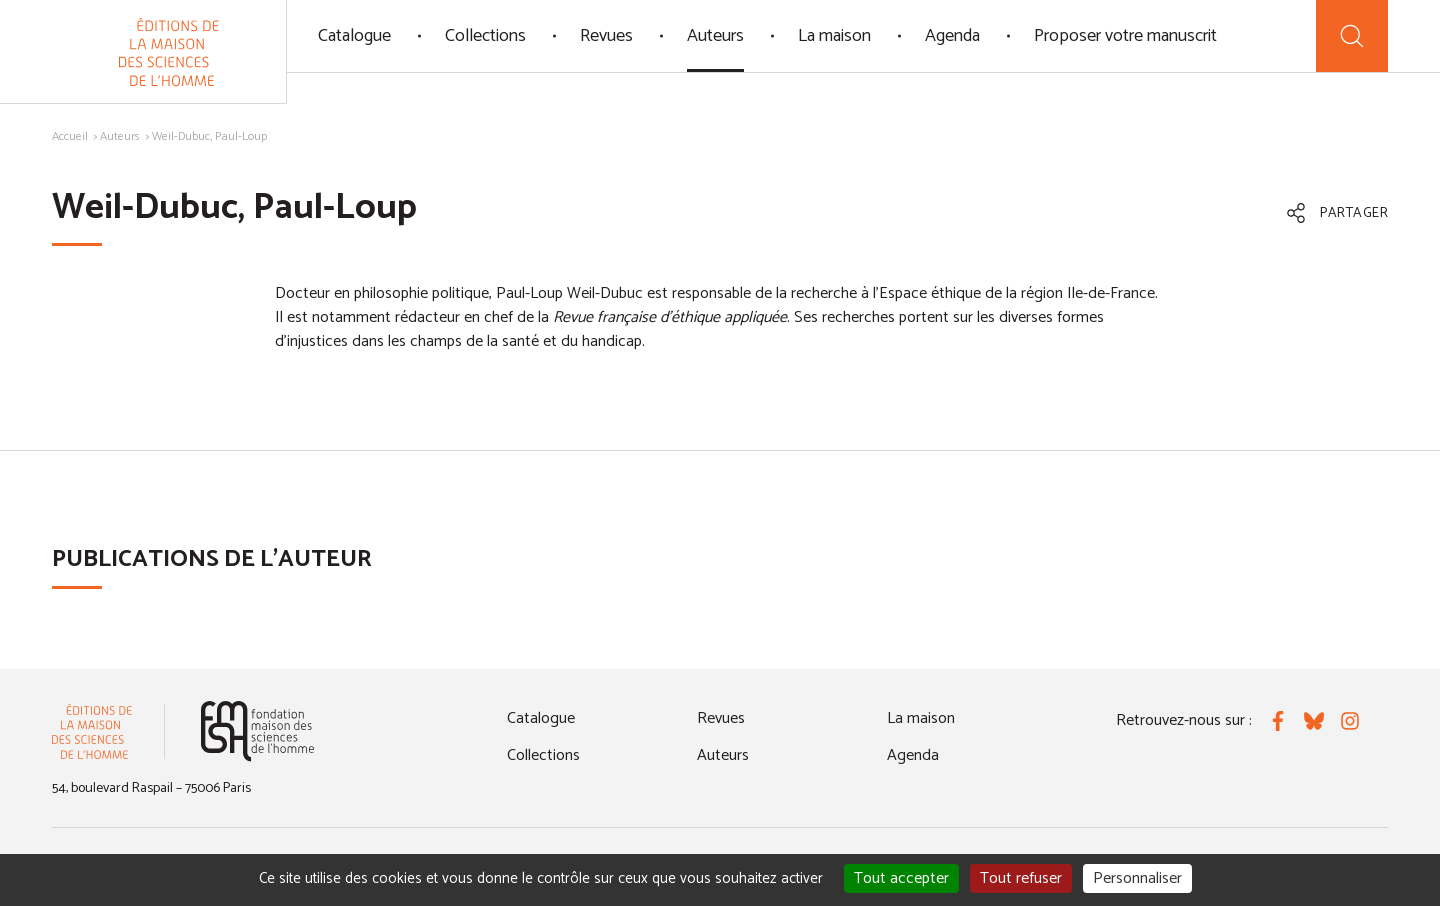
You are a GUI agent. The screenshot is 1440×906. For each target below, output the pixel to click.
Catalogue (354, 36)
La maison (834, 36)
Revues (606, 36)
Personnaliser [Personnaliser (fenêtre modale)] (1137, 878)
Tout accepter (901, 878)
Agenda (952, 36)
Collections (485, 36)
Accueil (70, 136)
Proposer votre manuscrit (1125, 36)
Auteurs (715, 36)
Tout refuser (1021, 878)
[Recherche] (1352, 36)
